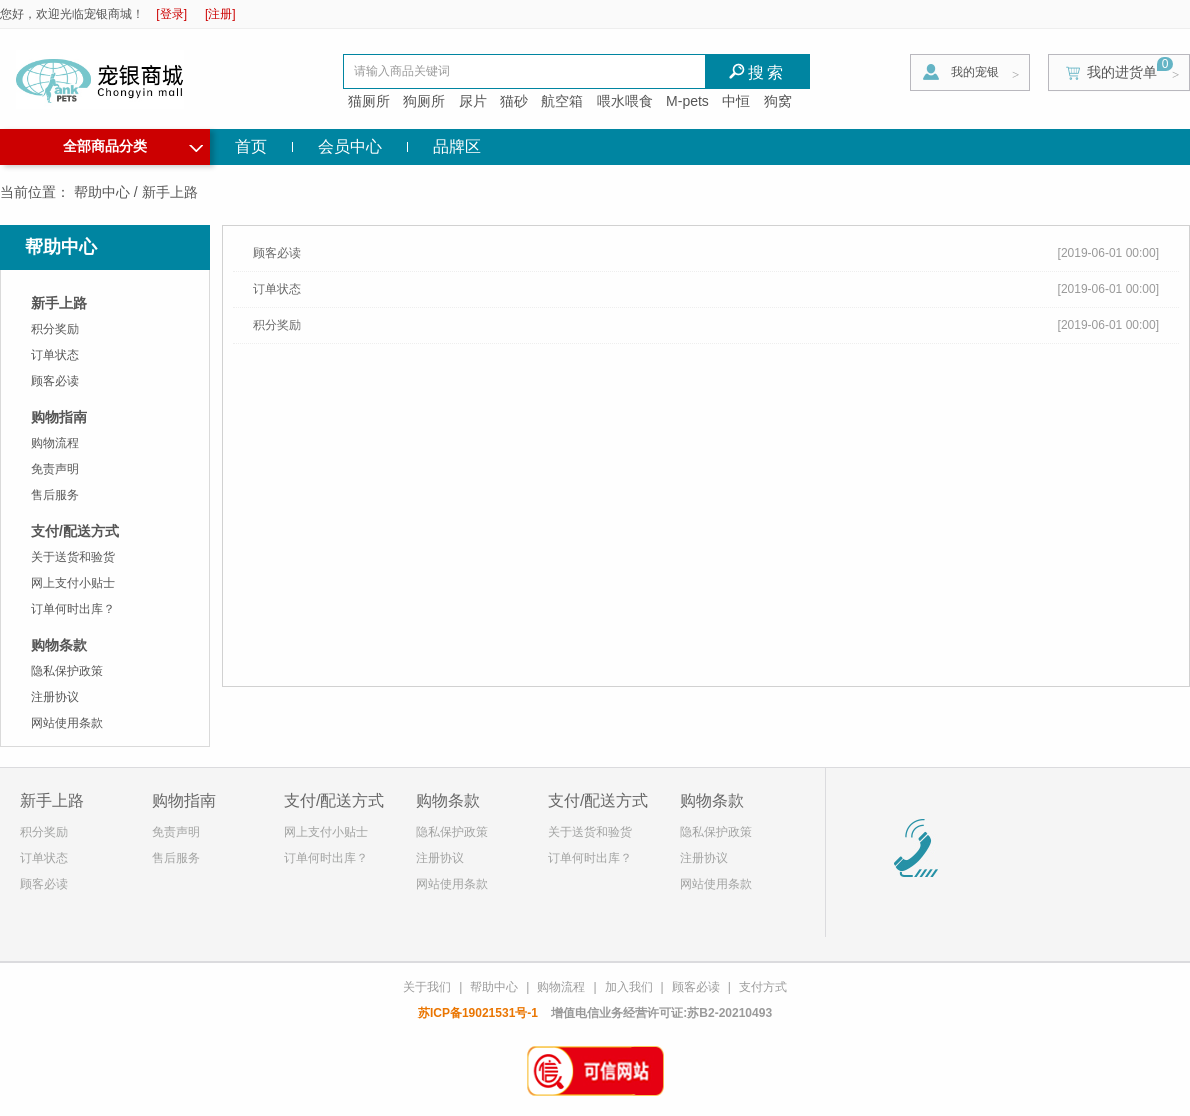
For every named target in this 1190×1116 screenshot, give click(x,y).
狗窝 (778, 101)
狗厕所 (424, 101)
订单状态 (55, 355)
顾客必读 (55, 381)
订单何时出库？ (73, 609)
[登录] (171, 14)
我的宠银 (975, 72)
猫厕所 (369, 101)
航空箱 (562, 101)
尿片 (473, 101)
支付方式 (763, 987)
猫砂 (514, 101)
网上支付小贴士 (73, 583)
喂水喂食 (625, 101)
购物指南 (59, 417)
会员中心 (350, 146)
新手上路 (59, 303)
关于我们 (427, 987)
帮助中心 (102, 192)
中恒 (736, 101)
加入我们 (629, 987)
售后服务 (55, 495)
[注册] (220, 14)
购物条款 (59, 645)
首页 (251, 146)
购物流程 (55, 443)
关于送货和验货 (73, 557)
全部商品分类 (133, 144)
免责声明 (55, 469)
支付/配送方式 (75, 531)
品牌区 (457, 146)
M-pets (687, 101)
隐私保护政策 (67, 671)
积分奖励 (55, 329)
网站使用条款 (67, 723)
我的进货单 (1122, 72)
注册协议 (55, 697)
